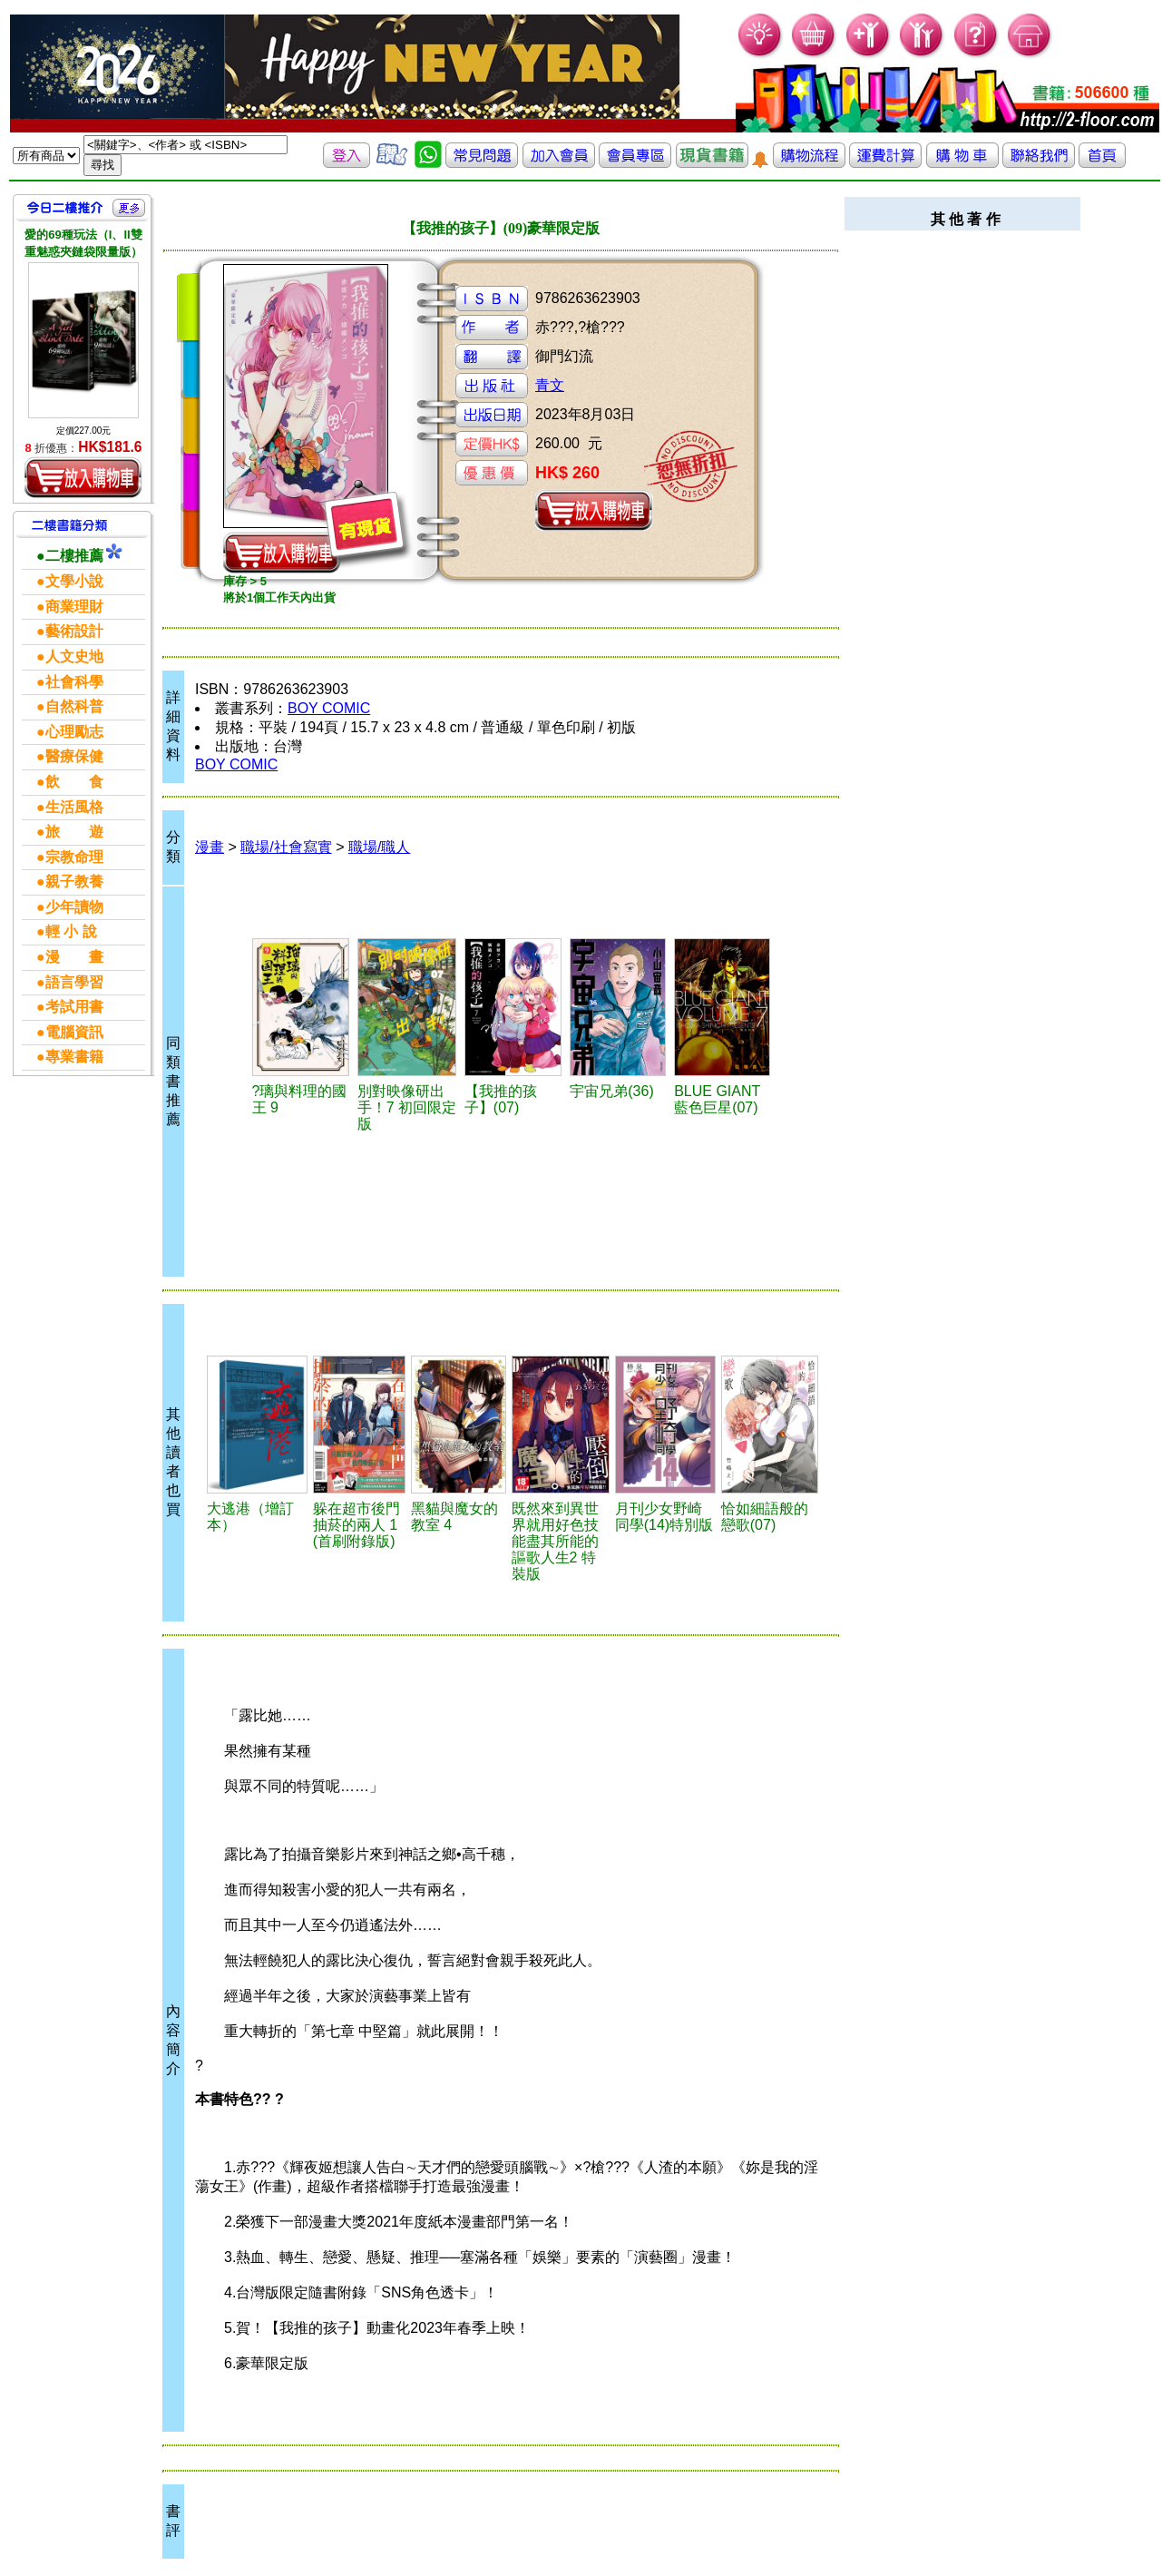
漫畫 (209, 847)
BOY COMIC (329, 708)
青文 (549, 385)
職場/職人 (379, 847)
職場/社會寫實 (285, 847)
